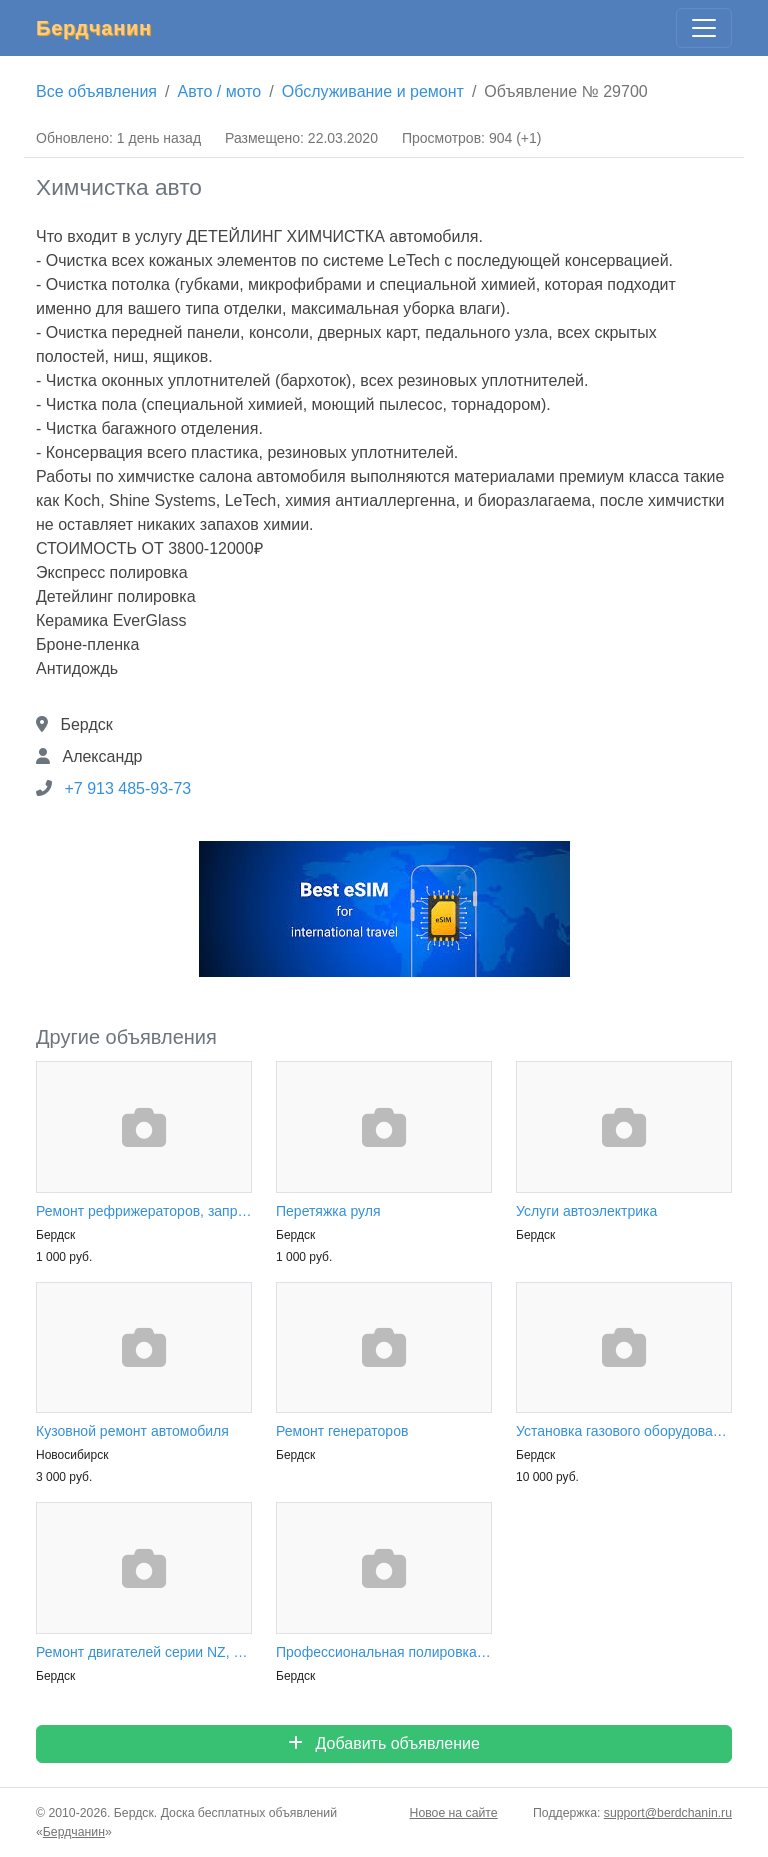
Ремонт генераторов (342, 1431)
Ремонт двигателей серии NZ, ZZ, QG (144, 1652)
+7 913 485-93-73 (127, 788)
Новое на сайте (454, 1813)
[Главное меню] (704, 28)
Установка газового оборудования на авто (624, 1431)
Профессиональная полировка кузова (384, 1652)
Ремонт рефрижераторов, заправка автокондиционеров (144, 1211)
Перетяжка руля (328, 1211)
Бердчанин (94, 28)
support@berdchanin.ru (668, 1813)
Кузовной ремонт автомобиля (132, 1431)
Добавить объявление (384, 1743)
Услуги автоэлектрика (586, 1211)
